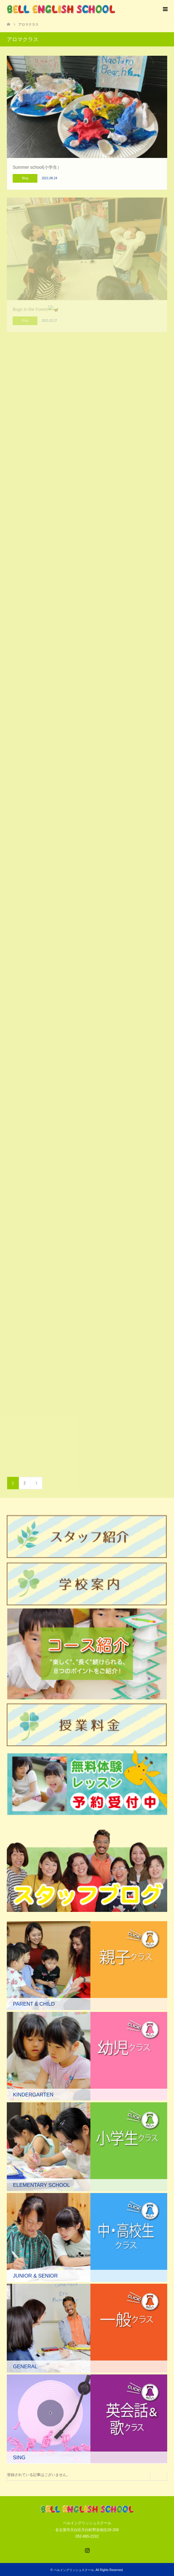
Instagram (87, 2549)
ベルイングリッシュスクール (74, 2570)
